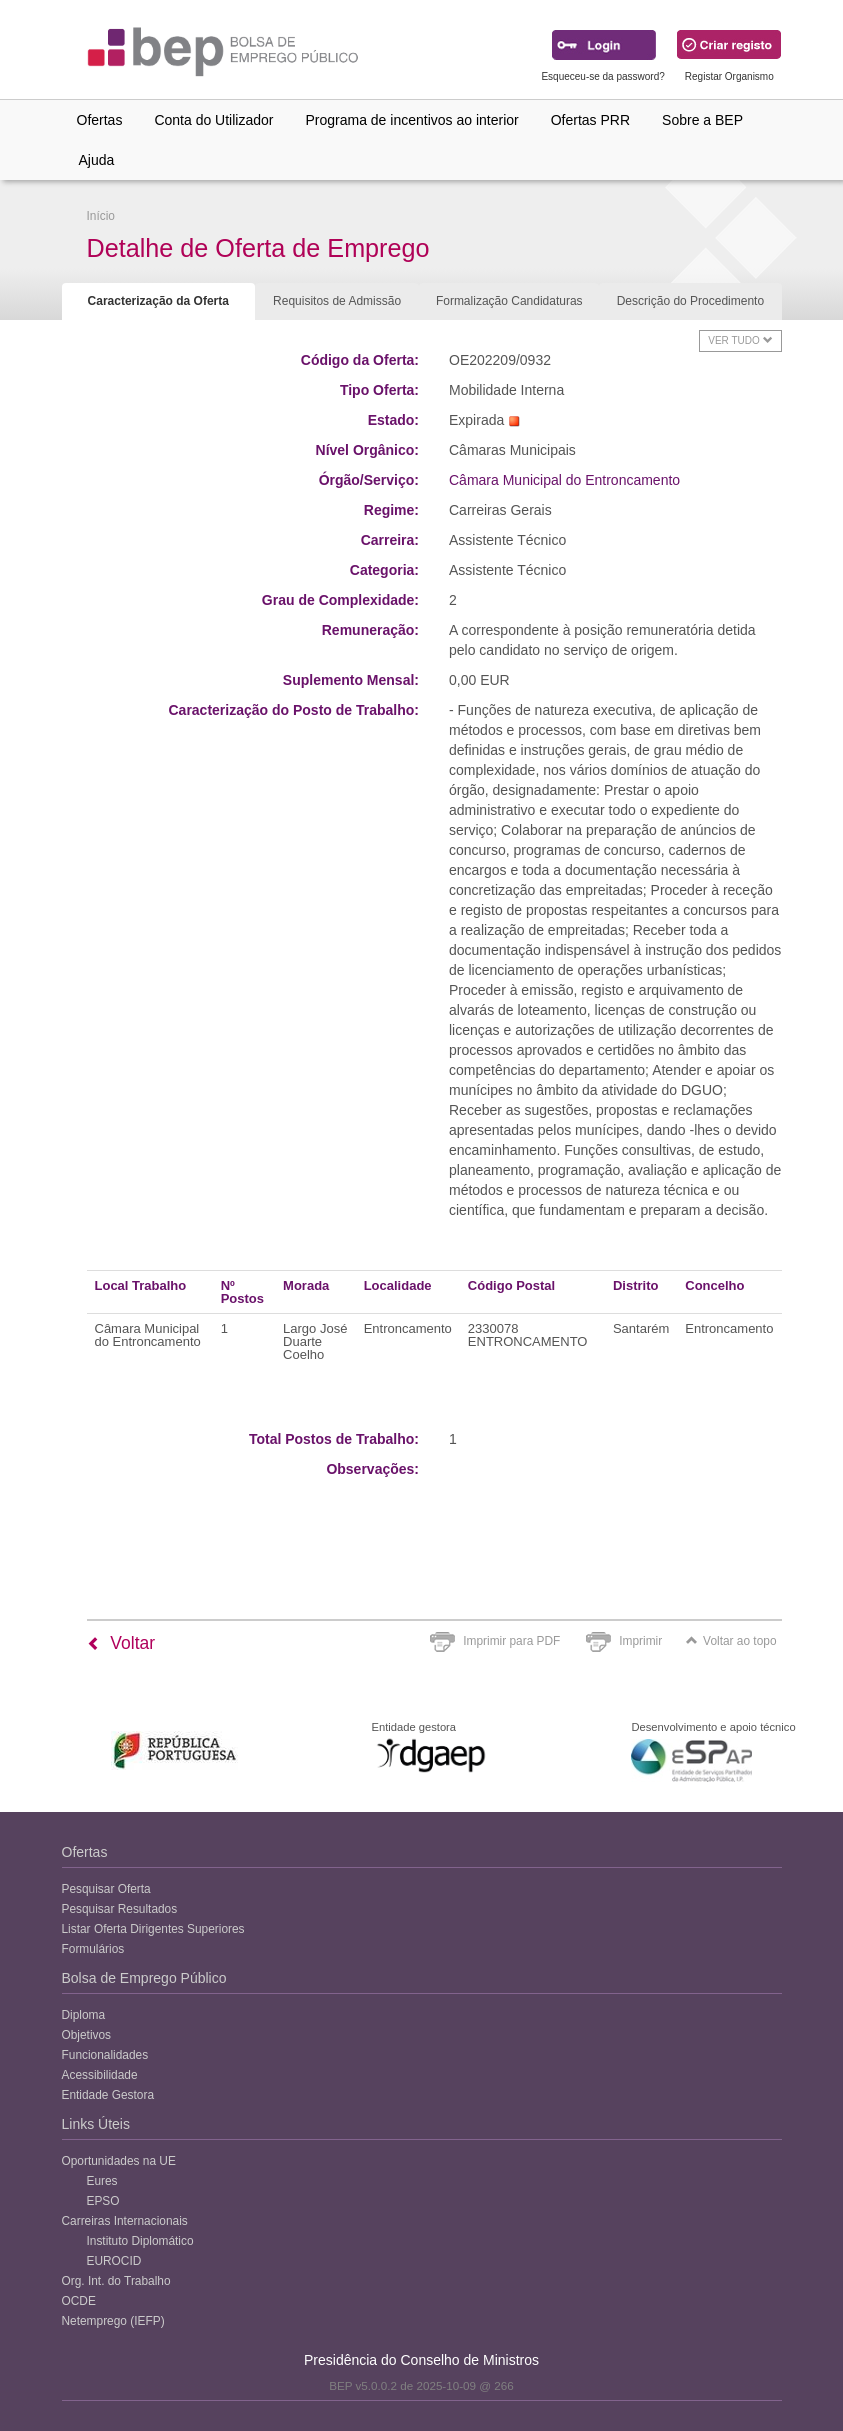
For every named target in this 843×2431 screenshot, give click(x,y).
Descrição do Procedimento (690, 301)
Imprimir (640, 1641)
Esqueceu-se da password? (602, 76)
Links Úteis (96, 2124)
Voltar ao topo (731, 1641)
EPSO (103, 2201)
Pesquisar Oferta (106, 1889)
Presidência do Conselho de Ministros (421, 2360)
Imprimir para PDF (511, 1641)
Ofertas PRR (590, 120)
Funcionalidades (105, 2055)
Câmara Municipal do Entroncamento (564, 480)
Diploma (84, 2015)
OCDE (79, 2301)
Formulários (93, 1949)
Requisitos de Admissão (337, 301)
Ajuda (97, 160)
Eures (102, 2181)
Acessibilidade (100, 2075)
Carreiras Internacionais (125, 2221)
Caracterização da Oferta (158, 301)
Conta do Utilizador (213, 120)
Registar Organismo (729, 76)
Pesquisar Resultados (120, 1909)
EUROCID (114, 2261)
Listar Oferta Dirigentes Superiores (153, 1929)
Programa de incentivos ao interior (411, 120)
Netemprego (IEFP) (113, 2321)
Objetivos (87, 2035)
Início (101, 216)
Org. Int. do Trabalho (116, 2281)
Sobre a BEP (702, 120)
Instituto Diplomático (140, 2241)
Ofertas (100, 120)
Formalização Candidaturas (509, 301)
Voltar (121, 1643)
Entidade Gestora (108, 2095)
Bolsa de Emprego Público (144, 1978)
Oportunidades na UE (119, 2161)
